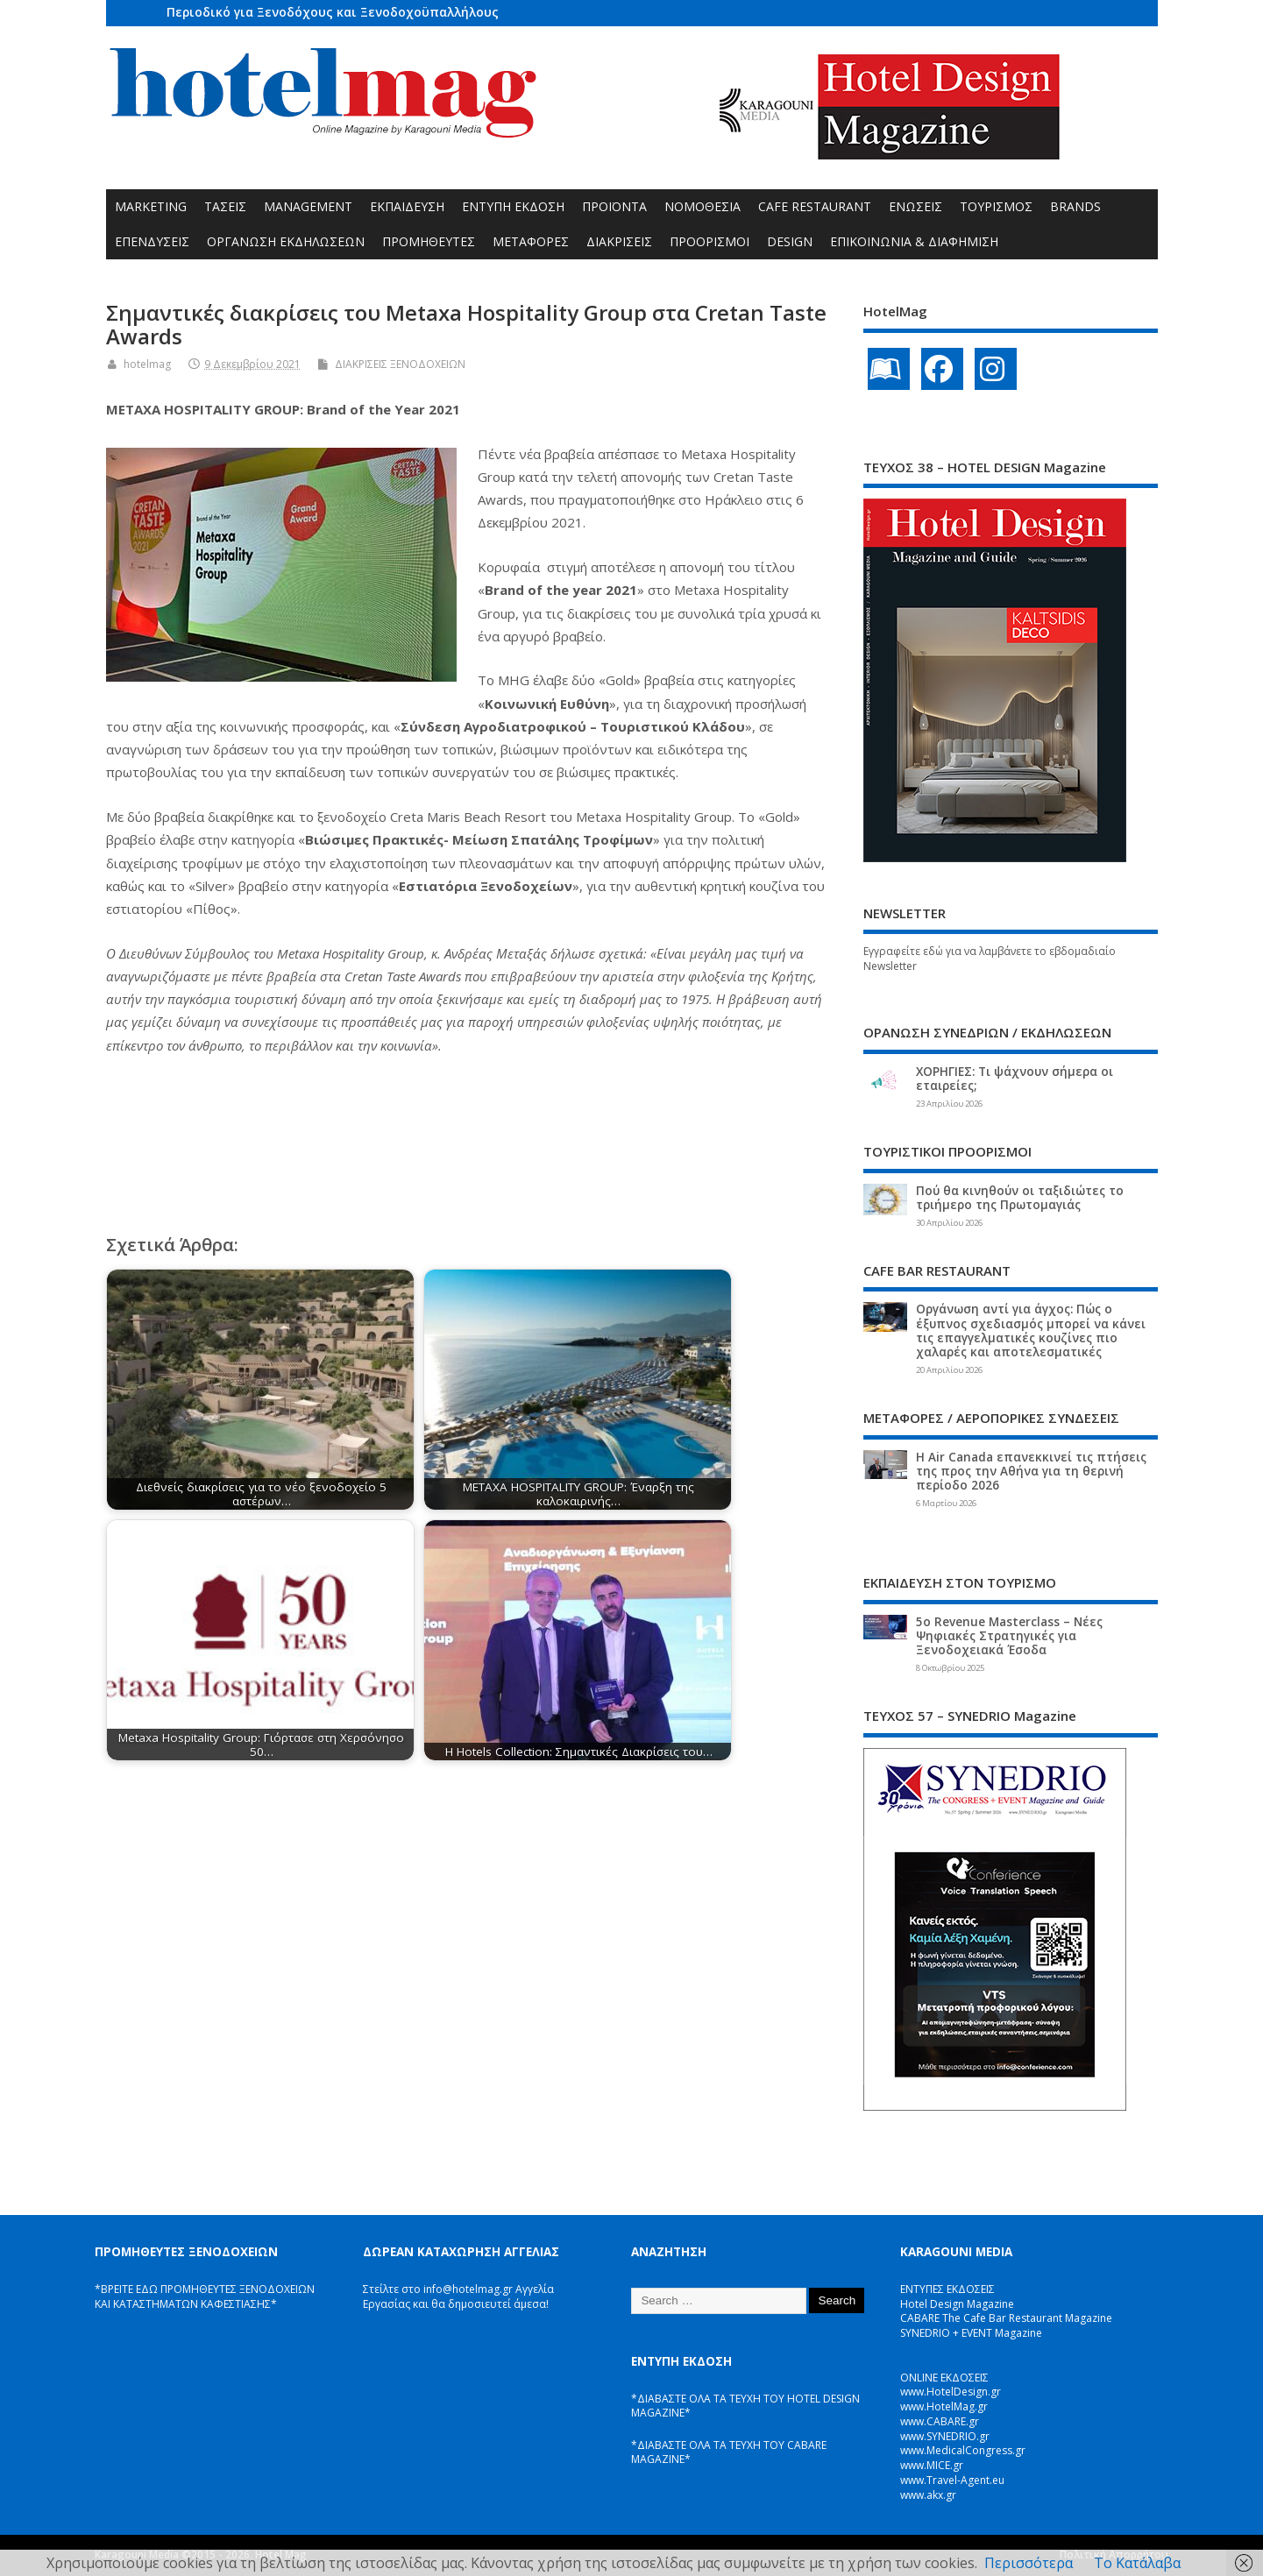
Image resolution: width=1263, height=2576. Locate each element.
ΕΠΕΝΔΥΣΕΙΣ (152, 241)
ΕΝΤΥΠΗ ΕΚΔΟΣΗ (513, 206)
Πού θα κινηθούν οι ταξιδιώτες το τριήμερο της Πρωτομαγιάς (1020, 1198)
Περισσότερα (1028, 2562)
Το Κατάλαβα (1137, 2562)
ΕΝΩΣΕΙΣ (915, 206)
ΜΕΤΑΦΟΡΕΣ (531, 241)
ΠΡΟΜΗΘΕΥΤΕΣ (428, 241)
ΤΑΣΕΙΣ (225, 206)
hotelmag (147, 364)
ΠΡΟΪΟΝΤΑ (614, 206)
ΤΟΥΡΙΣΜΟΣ (996, 206)
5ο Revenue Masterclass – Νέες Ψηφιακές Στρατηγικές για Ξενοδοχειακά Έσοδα (1009, 1636)
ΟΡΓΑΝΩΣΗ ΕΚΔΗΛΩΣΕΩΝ (286, 241)
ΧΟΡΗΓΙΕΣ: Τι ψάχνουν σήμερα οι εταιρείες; (1014, 1078)
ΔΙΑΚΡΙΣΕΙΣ (619, 241)
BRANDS (1075, 206)
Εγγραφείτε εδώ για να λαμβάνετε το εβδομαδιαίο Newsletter (989, 958)
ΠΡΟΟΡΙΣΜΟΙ (709, 241)
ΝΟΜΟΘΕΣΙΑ (702, 206)
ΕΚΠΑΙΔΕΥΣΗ (407, 206)
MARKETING (151, 206)
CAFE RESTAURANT (814, 206)
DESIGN (789, 241)
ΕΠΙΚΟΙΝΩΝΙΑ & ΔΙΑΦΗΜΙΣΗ (914, 241)
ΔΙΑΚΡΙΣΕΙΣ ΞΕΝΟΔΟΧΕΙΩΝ (400, 364)
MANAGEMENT (308, 206)
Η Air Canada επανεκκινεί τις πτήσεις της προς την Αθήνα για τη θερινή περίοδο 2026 (1031, 1471)
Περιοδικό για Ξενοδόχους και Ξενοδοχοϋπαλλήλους (333, 12)
